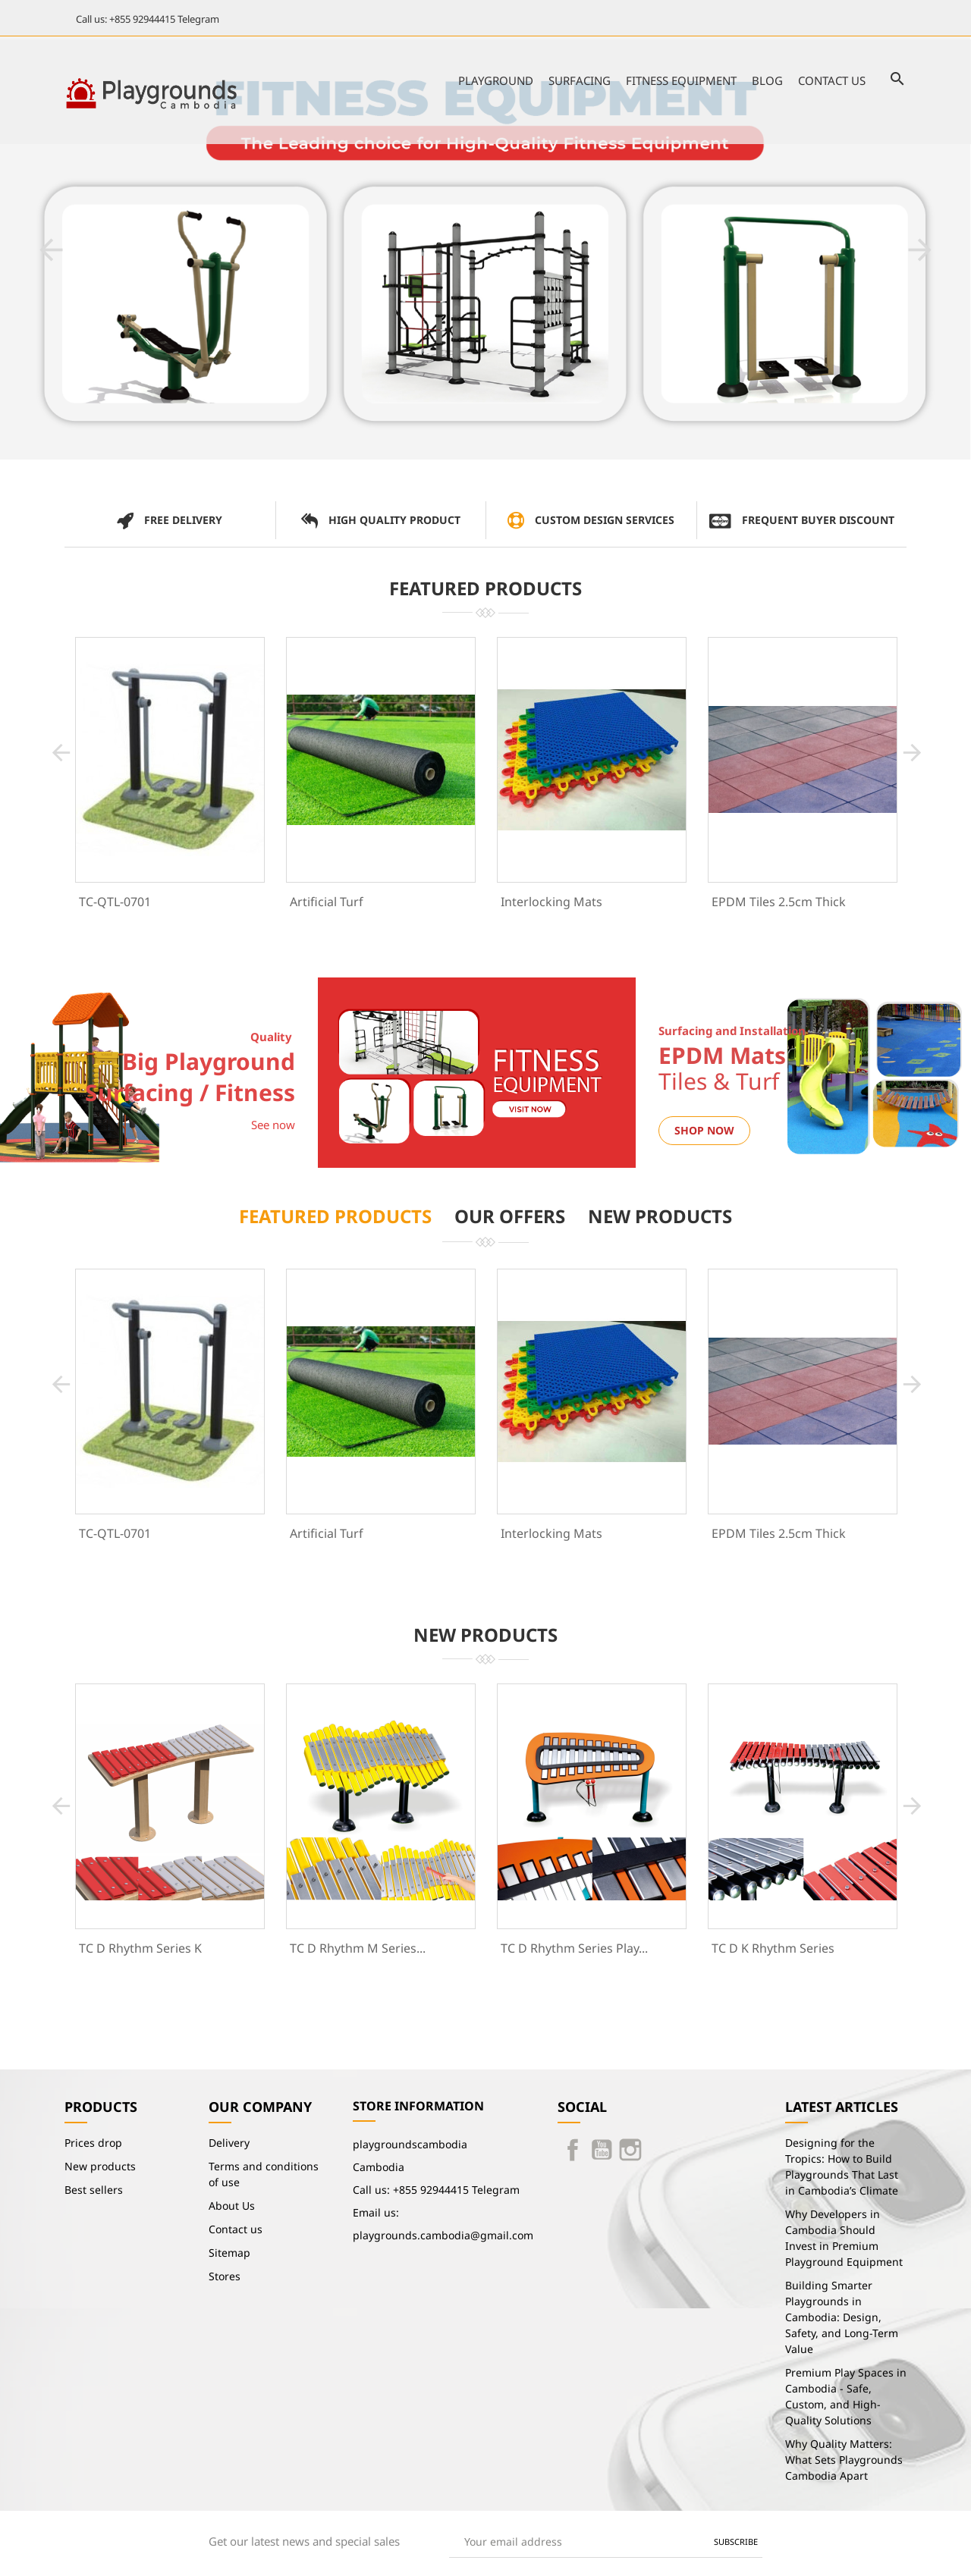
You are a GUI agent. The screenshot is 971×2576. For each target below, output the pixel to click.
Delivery (229, 2142)
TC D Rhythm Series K (140, 1948)
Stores (224, 2276)
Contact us (832, 80)
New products (100, 2166)
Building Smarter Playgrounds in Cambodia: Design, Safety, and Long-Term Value (841, 2317)
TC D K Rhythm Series (773, 1948)
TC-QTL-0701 (115, 901)
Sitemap (229, 2252)
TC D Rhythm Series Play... (574, 1948)
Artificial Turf (326, 901)
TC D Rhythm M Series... (358, 1948)
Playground (495, 80)
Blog (767, 80)
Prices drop (93, 2142)
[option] (485, 248)
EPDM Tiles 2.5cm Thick (779, 901)
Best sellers (93, 2189)
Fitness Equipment (681, 80)
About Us (232, 2205)
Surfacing (579, 80)
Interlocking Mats (551, 901)
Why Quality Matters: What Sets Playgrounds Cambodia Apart (844, 2459)
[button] (51, 250)
